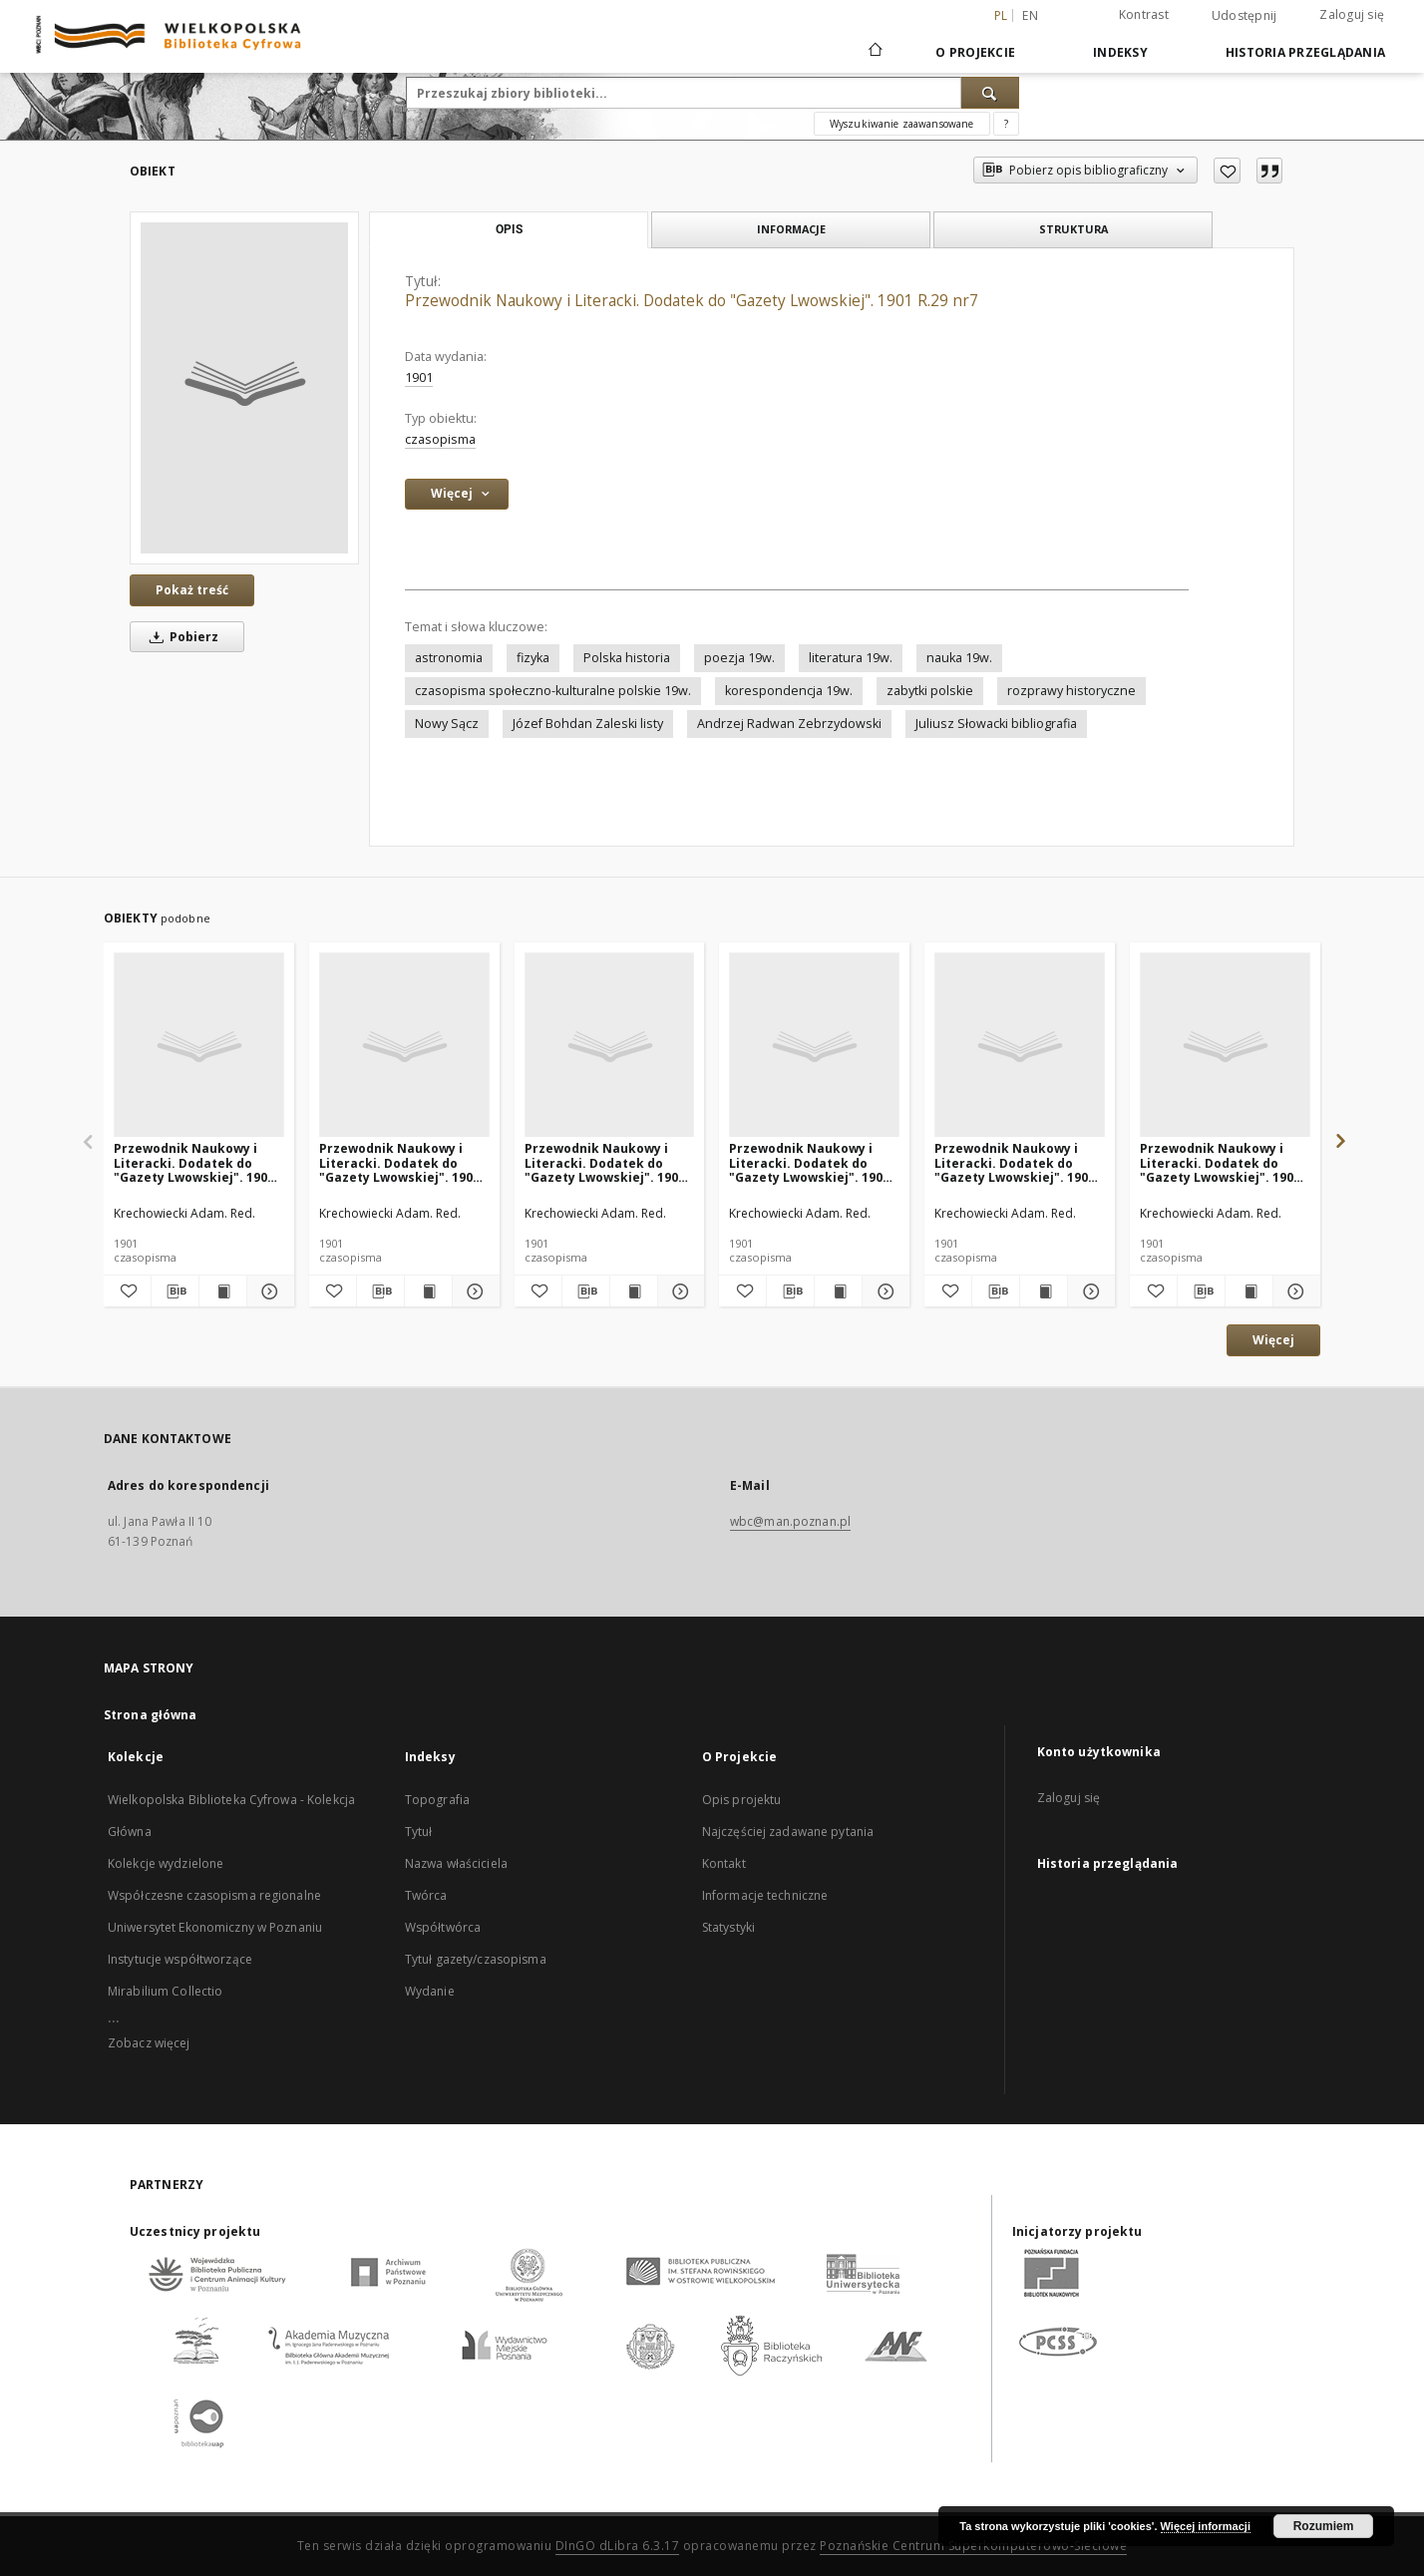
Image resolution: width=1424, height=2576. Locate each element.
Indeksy (1120, 52)
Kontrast (1144, 14)
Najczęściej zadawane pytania (788, 1831)
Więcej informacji (1205, 2526)
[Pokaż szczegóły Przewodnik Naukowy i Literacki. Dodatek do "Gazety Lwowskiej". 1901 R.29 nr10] (883, 1291)
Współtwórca (443, 1927)
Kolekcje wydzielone (165, 1863)
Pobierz (180, 636)
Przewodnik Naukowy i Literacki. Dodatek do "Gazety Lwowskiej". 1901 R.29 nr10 (809, 1162)
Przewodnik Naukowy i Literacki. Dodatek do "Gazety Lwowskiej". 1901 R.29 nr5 (1220, 1162)
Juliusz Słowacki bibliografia (996, 723)
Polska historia (626, 657)
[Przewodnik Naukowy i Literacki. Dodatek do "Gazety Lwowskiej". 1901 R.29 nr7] (244, 387)
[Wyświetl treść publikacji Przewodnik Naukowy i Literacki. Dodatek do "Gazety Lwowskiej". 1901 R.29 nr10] (838, 1291)
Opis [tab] (509, 229)
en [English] (1030, 15)
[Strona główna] (874, 52)
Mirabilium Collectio (165, 1991)
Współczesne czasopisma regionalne (214, 1895)
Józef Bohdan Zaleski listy (588, 723)
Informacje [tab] (791, 228)
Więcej (1273, 1339)
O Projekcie (975, 52)
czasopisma (440, 439)
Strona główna (150, 1714)
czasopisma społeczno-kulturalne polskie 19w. (553, 690)
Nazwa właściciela (456, 1863)
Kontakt (724, 1863)
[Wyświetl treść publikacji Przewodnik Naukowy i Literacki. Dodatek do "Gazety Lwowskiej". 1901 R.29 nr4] (1043, 1291)
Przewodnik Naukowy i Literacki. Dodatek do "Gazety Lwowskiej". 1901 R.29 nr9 (605, 1162)
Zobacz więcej (149, 2042)
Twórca (426, 1895)
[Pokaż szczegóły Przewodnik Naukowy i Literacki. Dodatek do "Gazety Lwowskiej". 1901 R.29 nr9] (678, 1291)
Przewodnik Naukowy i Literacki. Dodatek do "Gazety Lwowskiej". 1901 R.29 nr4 (1014, 1162)
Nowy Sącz (447, 723)
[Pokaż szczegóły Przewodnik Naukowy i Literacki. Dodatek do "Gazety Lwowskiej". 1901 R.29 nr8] (267, 1291)
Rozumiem (1323, 2526)
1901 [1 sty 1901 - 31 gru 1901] (419, 377)
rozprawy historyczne (1071, 690)
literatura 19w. (850, 657)
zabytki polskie (930, 690)
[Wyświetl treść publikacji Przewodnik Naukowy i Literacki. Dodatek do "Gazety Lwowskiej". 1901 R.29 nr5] (1249, 1291)
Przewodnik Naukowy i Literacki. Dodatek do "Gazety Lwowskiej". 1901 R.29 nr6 (399, 1162)
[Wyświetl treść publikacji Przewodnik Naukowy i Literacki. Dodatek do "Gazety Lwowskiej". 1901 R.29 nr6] (428, 1291)
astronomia (449, 657)
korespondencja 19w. (789, 690)
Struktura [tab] (1073, 228)
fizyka (533, 657)
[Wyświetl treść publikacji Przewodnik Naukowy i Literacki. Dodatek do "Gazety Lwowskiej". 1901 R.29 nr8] (222, 1291)
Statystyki (728, 1927)
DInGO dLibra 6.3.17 (617, 2545)
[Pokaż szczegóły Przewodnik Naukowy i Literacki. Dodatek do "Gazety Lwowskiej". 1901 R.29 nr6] (473, 1291)
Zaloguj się (1351, 14)
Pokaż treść (192, 589)
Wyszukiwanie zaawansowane (902, 124)
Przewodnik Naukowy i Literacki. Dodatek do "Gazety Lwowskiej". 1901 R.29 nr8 (194, 1162)
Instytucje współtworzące (180, 1959)
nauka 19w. (959, 657)
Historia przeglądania (1305, 52)
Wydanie (430, 1991)
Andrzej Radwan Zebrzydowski (789, 723)
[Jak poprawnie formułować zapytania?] (1006, 124)
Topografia (437, 1799)
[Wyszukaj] (990, 93)
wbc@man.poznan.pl (790, 1521)
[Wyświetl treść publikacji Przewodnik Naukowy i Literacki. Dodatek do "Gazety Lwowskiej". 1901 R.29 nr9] (633, 1291)
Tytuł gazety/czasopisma (475, 1959)
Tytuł (419, 1831)
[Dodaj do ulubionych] (1227, 171)
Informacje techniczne (765, 1895)
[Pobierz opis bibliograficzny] (175, 1291)
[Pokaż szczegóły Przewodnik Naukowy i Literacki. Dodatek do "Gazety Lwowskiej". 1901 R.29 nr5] (1293, 1291)
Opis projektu (742, 1799)
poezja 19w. (739, 657)
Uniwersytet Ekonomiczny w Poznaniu (215, 1927)
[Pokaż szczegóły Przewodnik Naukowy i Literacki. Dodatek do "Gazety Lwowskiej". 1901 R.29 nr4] (1088, 1291)
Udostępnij (1244, 16)
